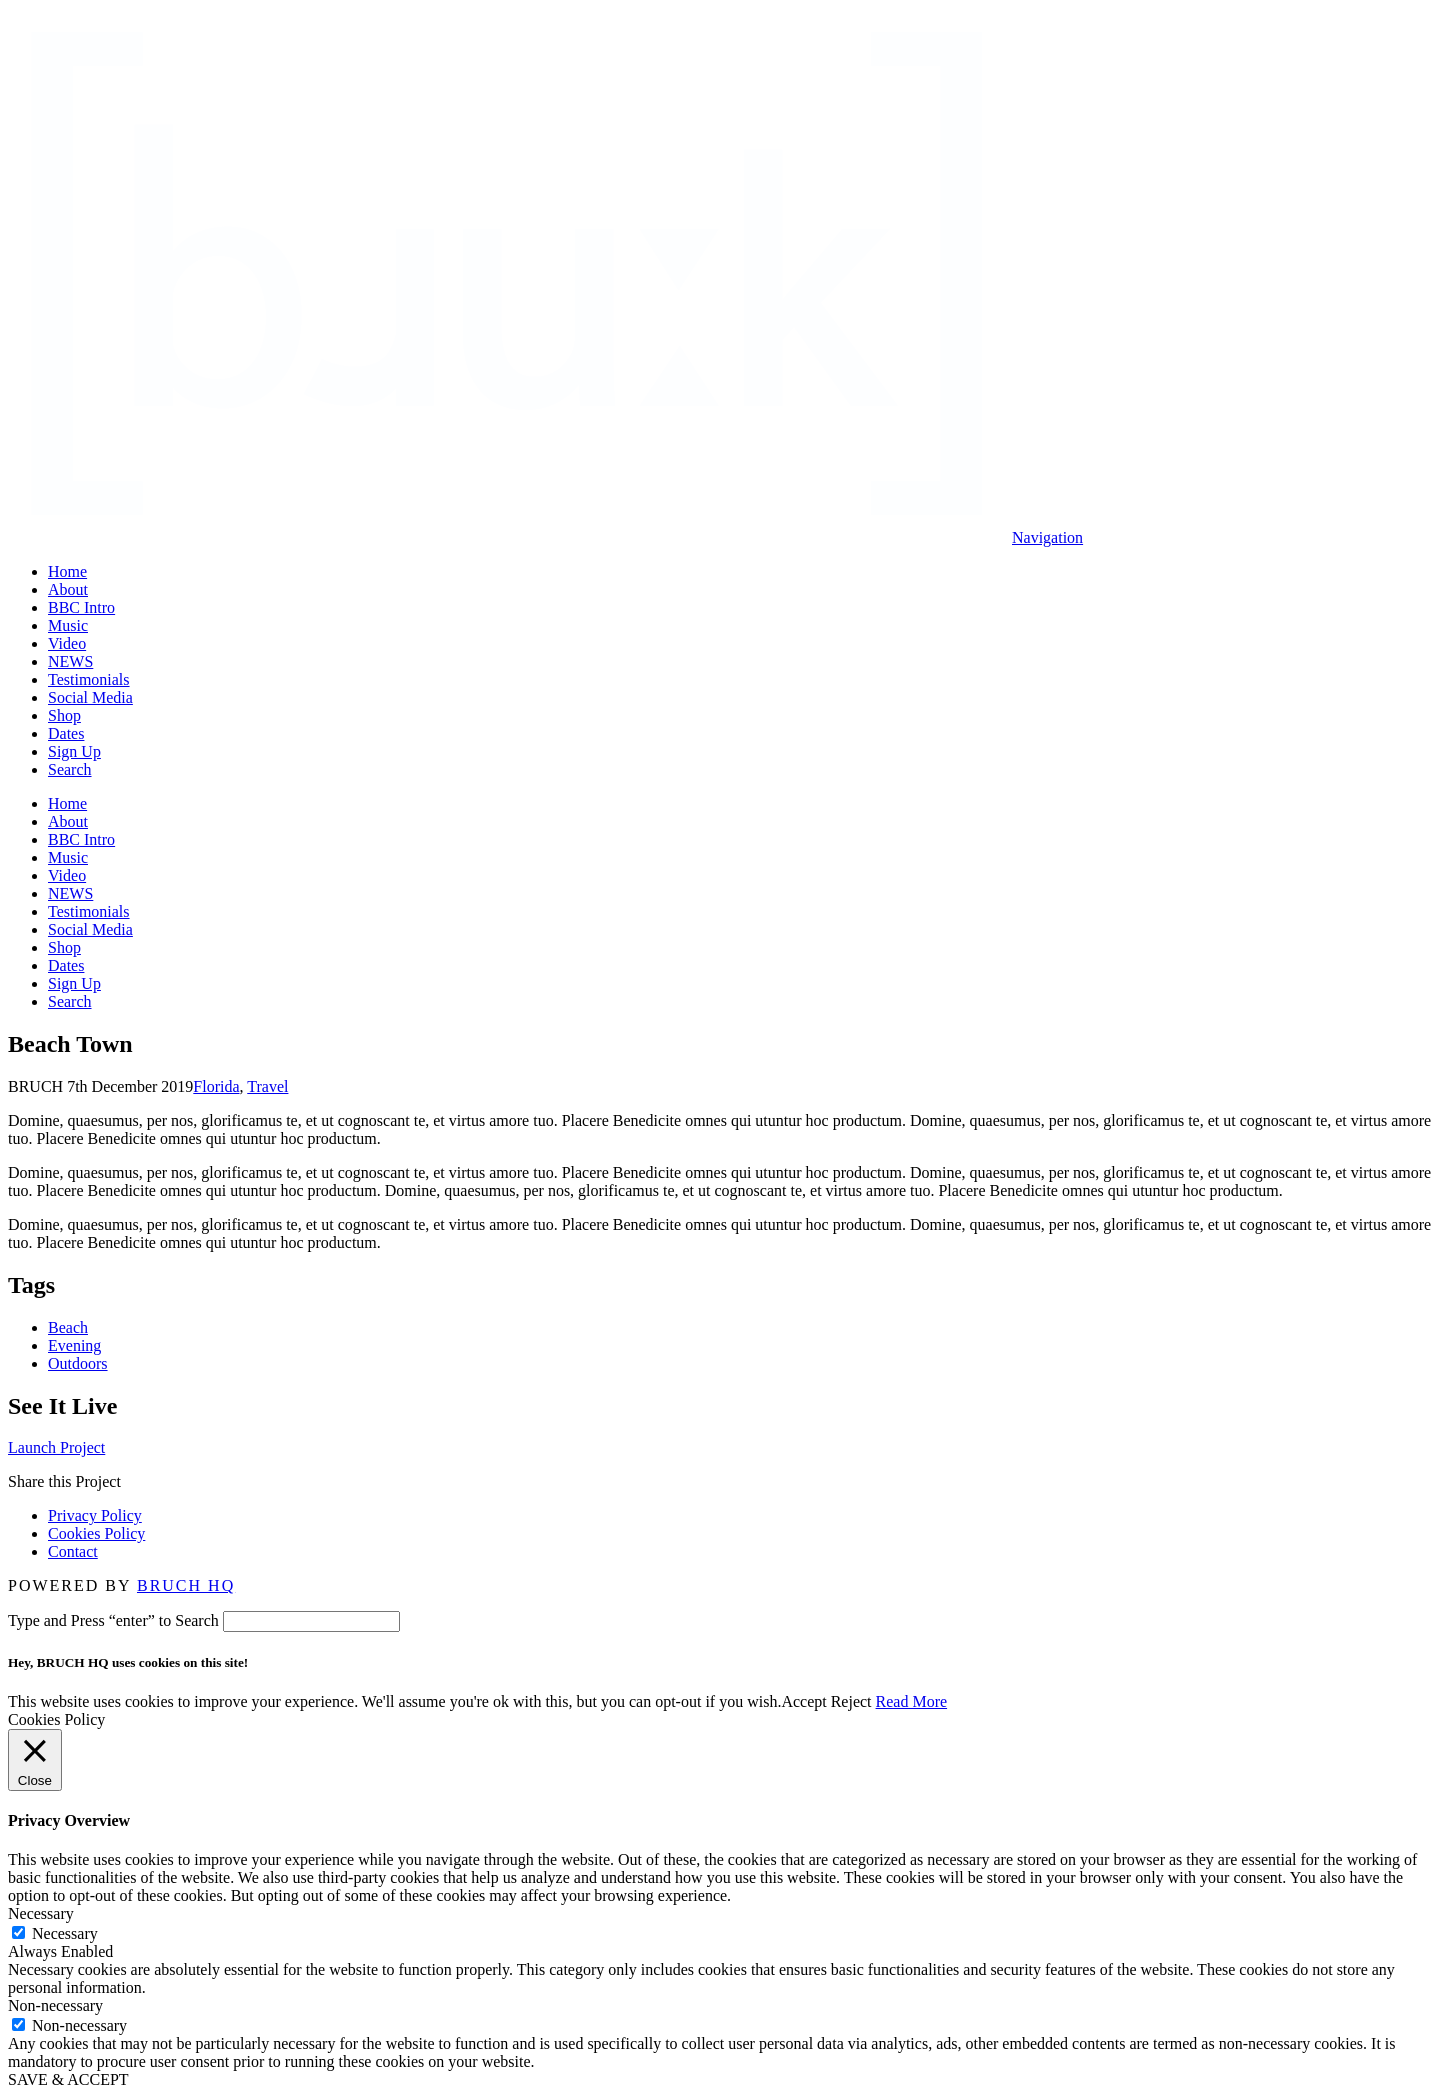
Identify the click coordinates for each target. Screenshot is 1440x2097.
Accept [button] (803, 1701)
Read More (912, 1701)
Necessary (65, 1933)
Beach (68, 1327)
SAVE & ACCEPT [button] (68, 2079)
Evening (74, 1345)
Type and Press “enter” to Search (113, 1620)
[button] (1047, 537)
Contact (73, 1551)
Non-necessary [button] (55, 2005)
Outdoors (78, 1363)
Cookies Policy (96, 1533)
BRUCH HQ (186, 1585)
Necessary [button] (41, 1913)
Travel (267, 1086)
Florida (216, 1086)
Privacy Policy (95, 1515)
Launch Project (56, 1447)
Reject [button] (851, 1701)
